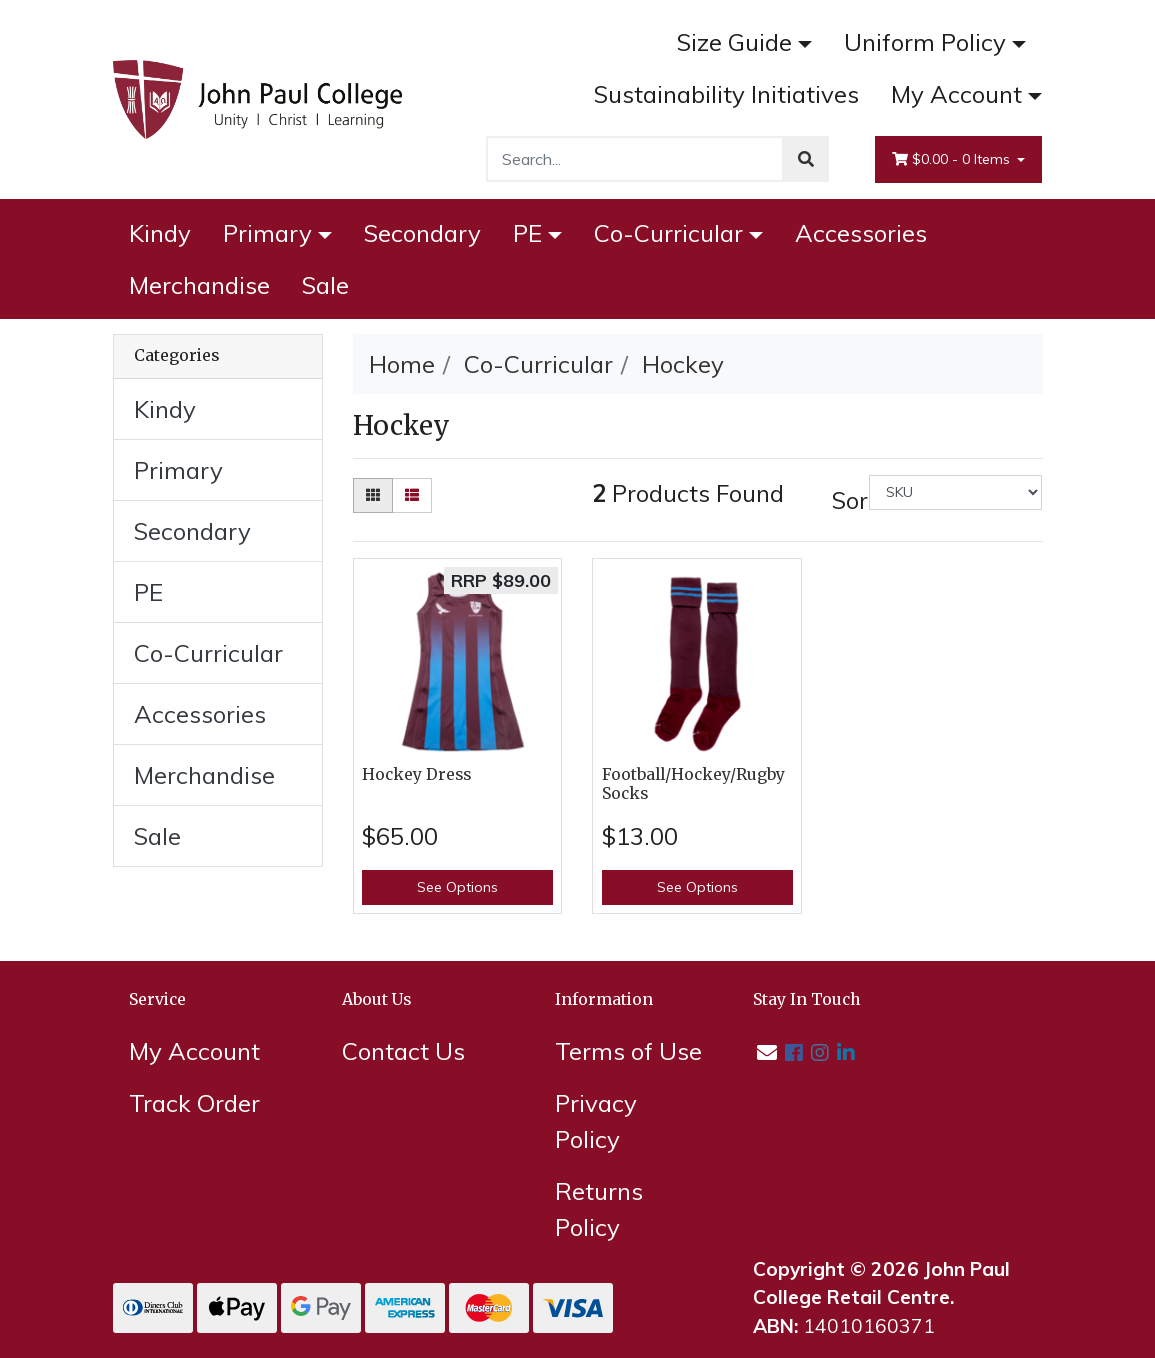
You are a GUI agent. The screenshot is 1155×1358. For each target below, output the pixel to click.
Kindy (160, 233)
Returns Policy (599, 1209)
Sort (848, 500)
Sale (325, 285)
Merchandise (199, 285)
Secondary (422, 233)
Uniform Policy (925, 42)
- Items (953, 159)
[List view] (412, 495)
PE (527, 233)
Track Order (194, 1103)
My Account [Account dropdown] (956, 94)
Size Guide (734, 42)
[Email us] (767, 1052)
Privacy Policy (596, 1121)
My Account (194, 1051)
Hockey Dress (416, 774)
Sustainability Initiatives (726, 94)
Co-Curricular (668, 233)
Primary (267, 233)
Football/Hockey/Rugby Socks (693, 784)
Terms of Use (628, 1051)
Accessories (861, 233)
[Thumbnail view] (373, 495)
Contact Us (403, 1051)
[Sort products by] (955, 492)
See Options (457, 887)
